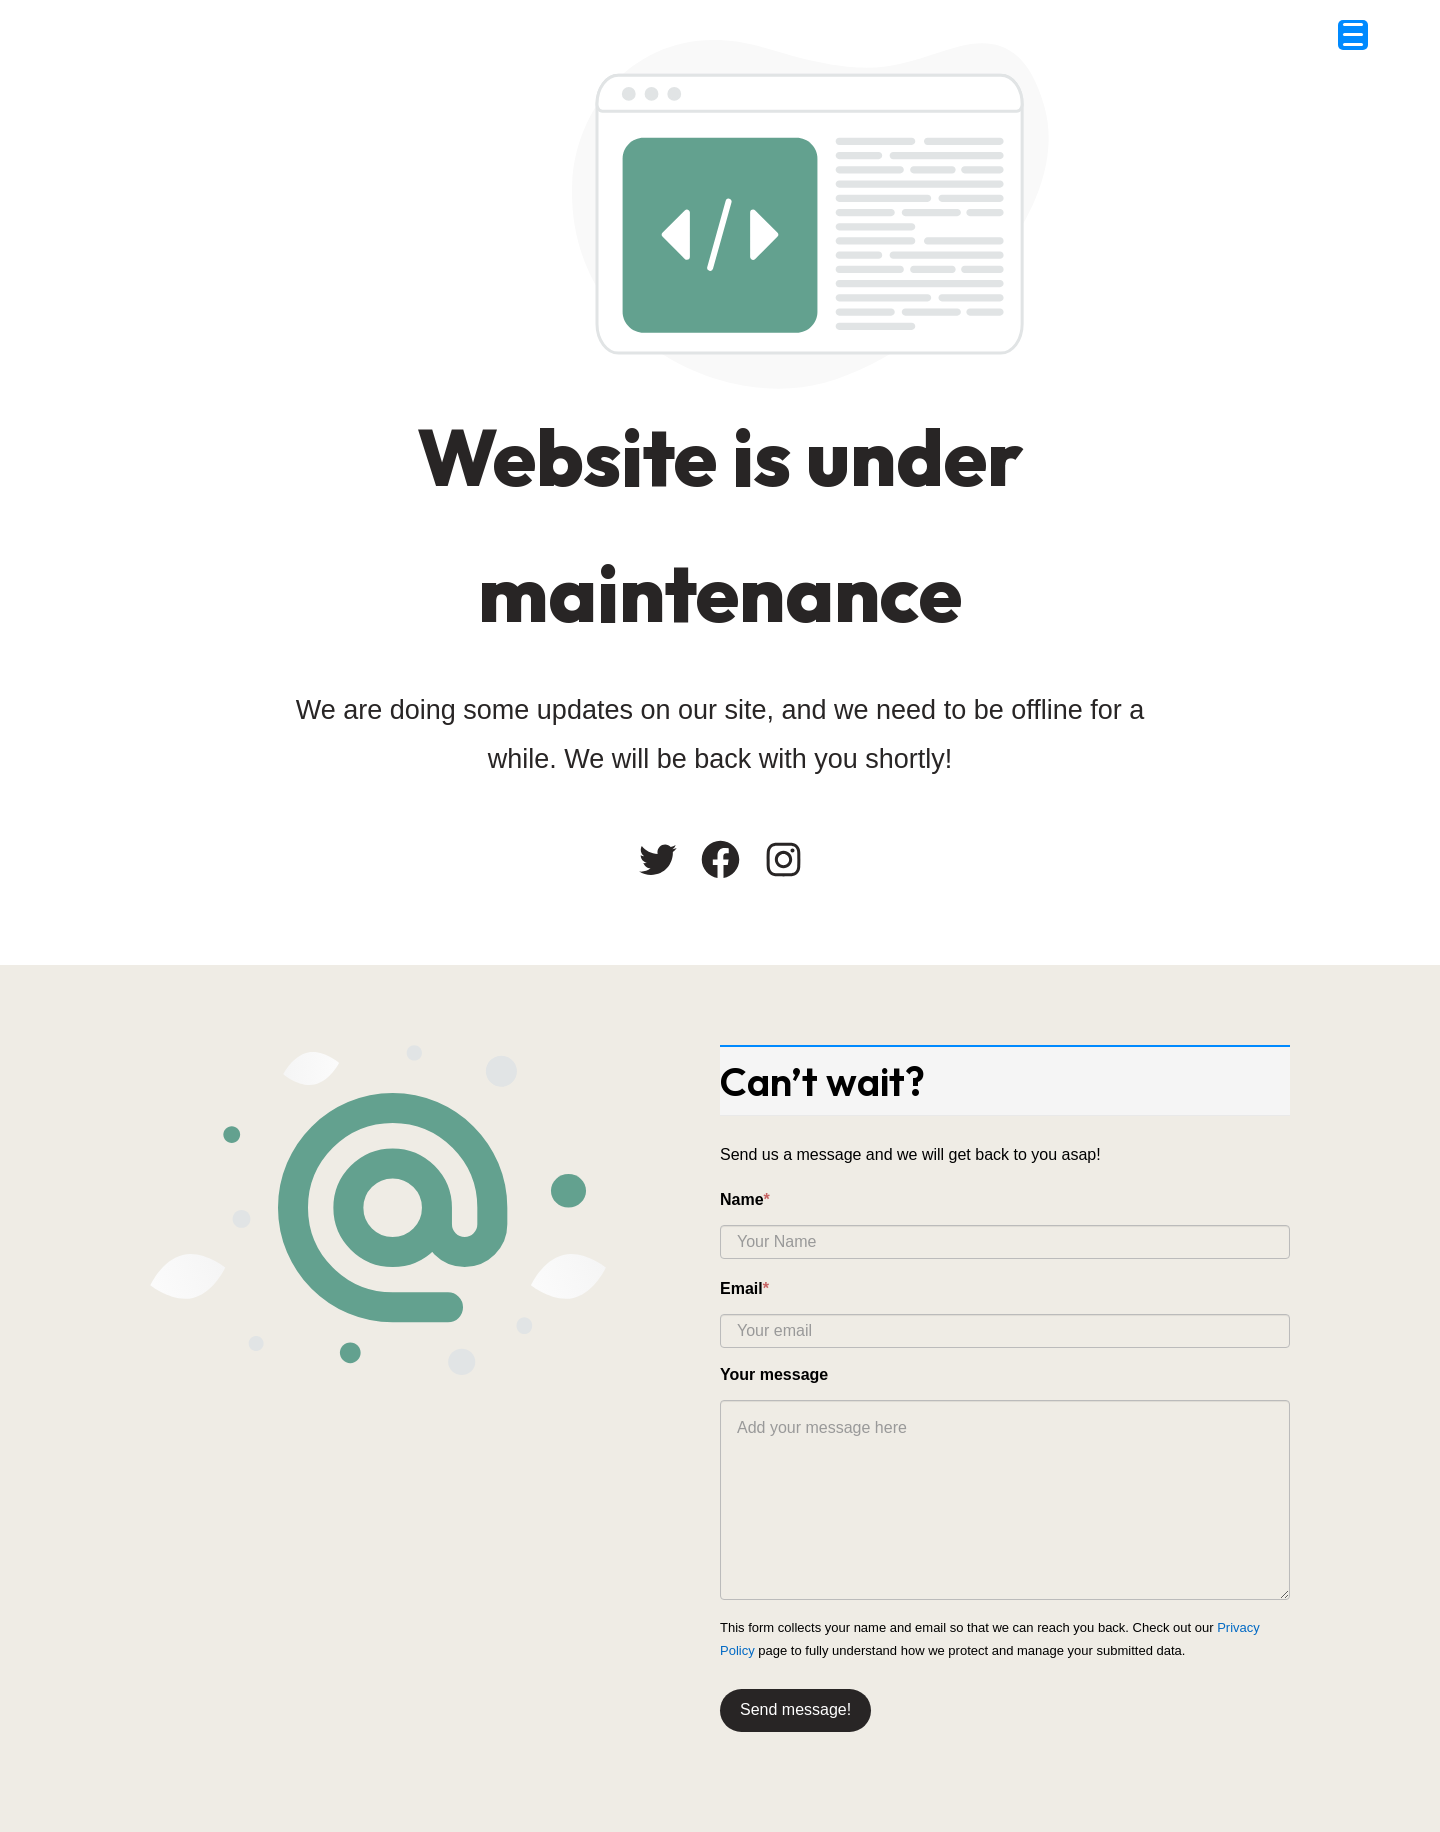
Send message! (795, 1709)
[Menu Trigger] (1353, 35)
